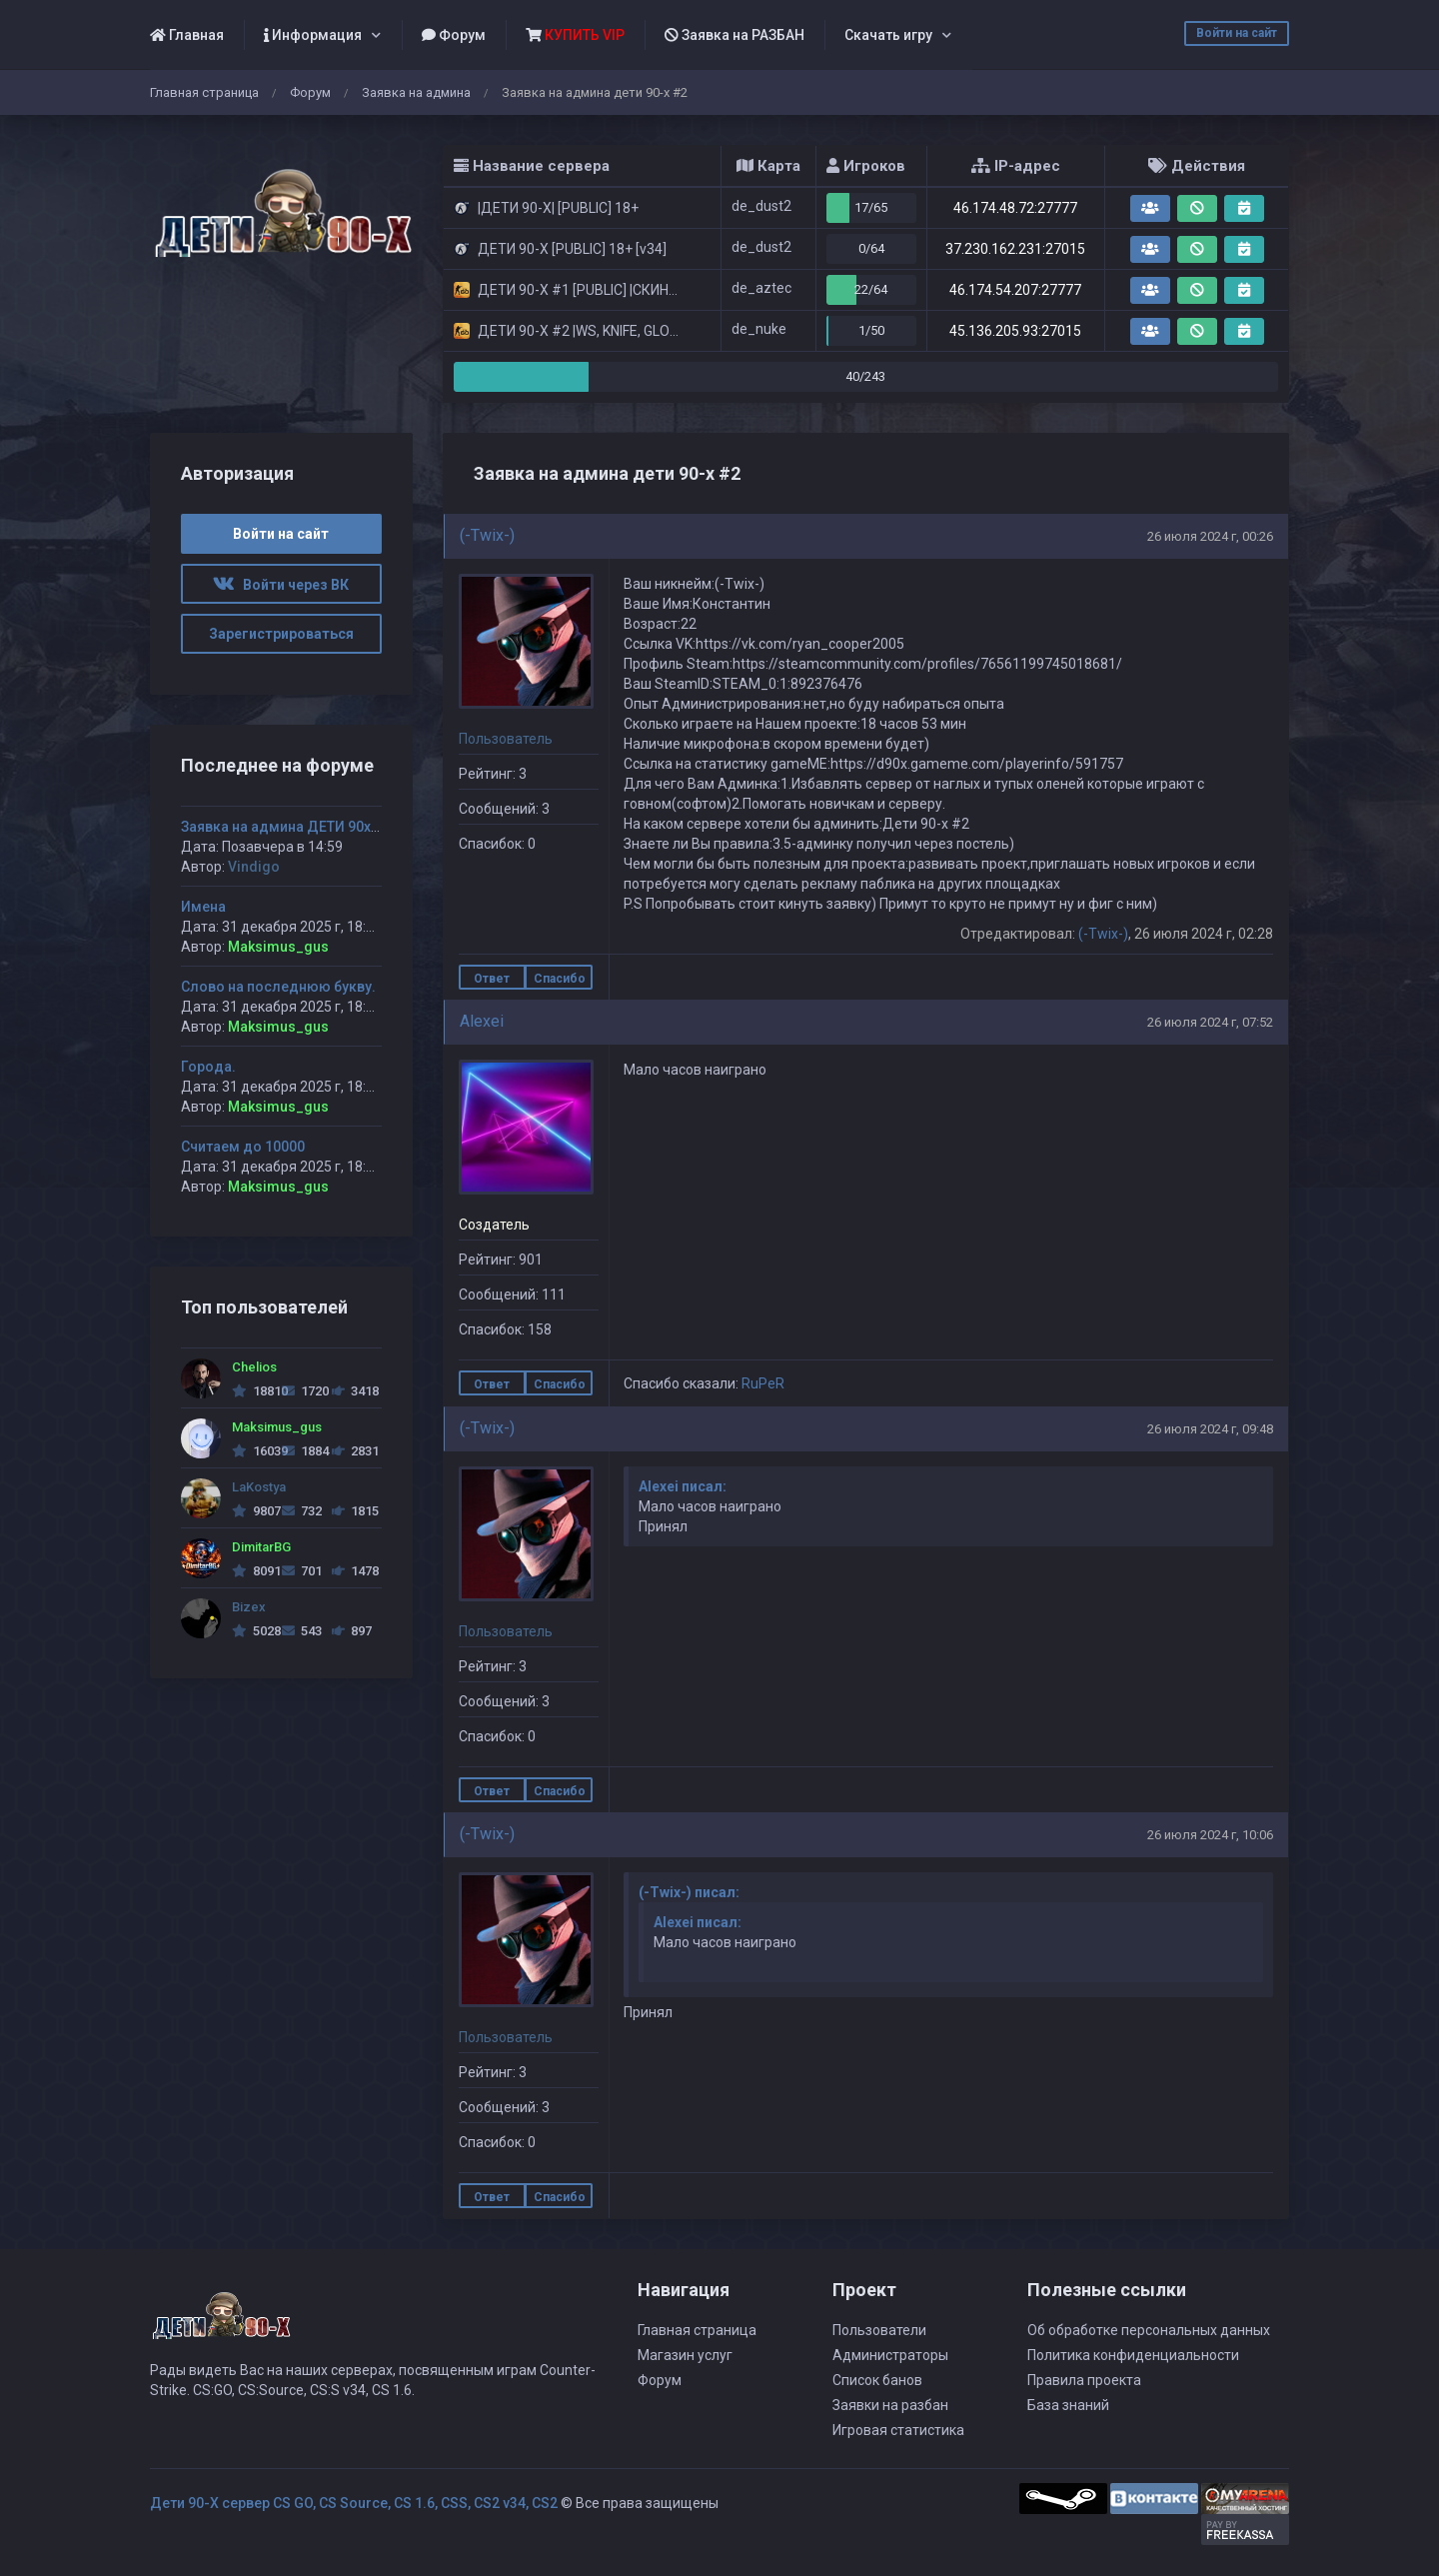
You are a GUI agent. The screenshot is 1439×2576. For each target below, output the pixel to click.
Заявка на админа (416, 92)
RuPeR (762, 1383)
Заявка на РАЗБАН (734, 35)
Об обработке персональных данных (1148, 2330)
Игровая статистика (898, 2430)
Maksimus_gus (278, 947)
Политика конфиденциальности (1133, 2355)
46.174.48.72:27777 (1015, 208)
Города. (208, 1067)
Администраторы (890, 2355)
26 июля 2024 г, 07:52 (1210, 1022)
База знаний (1068, 2405)
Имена (203, 907)
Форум (454, 35)
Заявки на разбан (890, 2405)
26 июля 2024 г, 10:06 (1210, 1834)
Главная (187, 35)
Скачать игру (888, 35)
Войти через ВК (281, 585)
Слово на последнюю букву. (278, 987)
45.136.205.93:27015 (1015, 331)
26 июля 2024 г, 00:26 (1210, 536)
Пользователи (879, 2330)
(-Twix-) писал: (689, 1892)
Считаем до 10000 (243, 1147)
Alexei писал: (682, 1486)
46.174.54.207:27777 (1015, 290)
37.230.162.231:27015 (1015, 249)
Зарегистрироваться (281, 634)
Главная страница (204, 92)
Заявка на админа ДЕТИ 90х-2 (283, 827)
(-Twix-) (487, 535)
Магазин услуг (685, 2355)
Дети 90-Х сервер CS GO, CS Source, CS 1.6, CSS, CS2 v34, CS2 (354, 2503)
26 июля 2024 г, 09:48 (1210, 1428)
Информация (313, 35)
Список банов (877, 2380)
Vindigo (254, 867)
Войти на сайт (1236, 33)
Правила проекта (1084, 2380)
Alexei (482, 1021)
